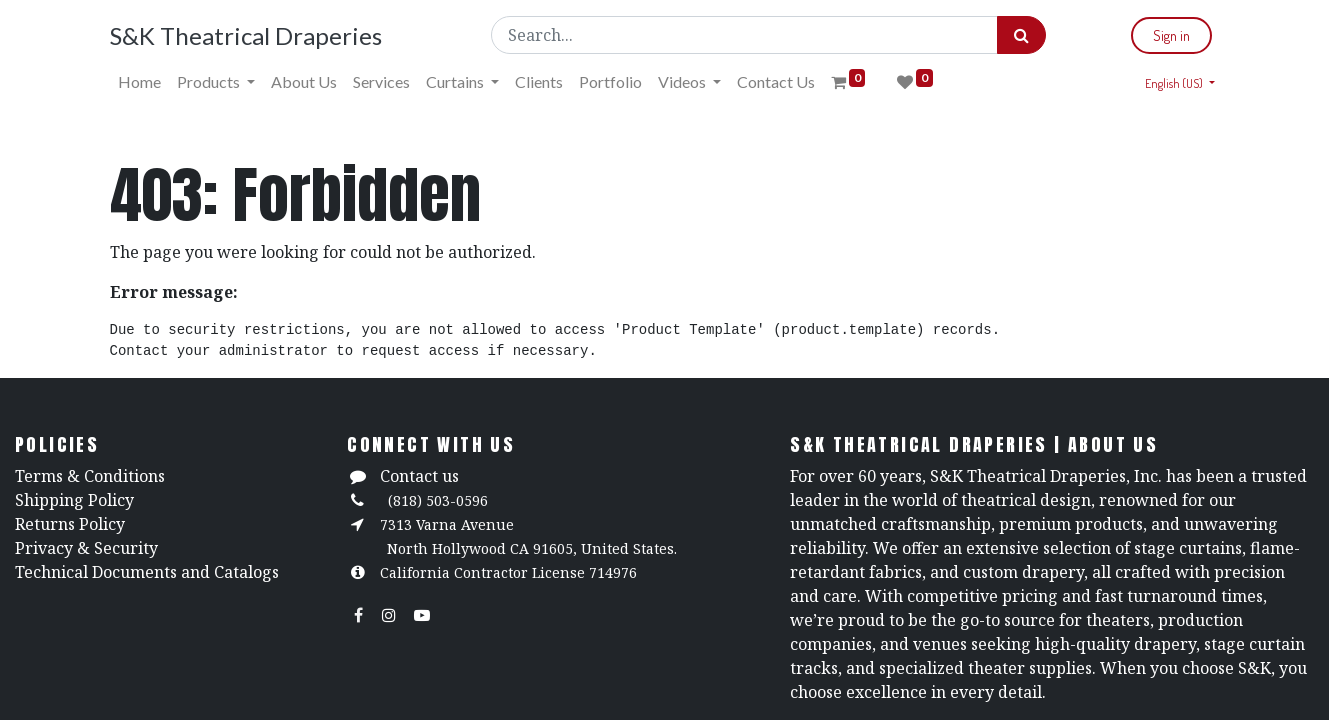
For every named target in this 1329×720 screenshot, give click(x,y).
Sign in (1171, 35)
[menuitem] (139, 82)
